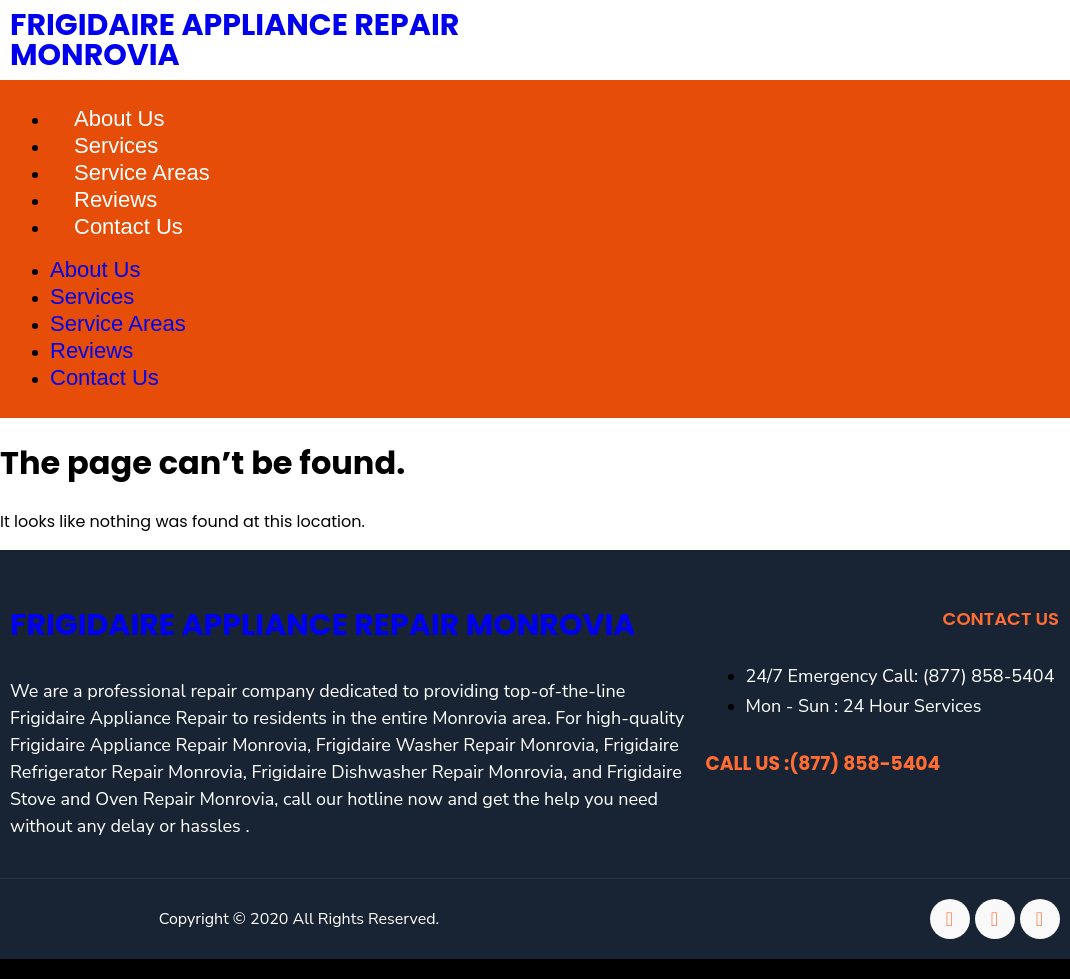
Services (116, 145)
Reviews (115, 199)
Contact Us (128, 226)
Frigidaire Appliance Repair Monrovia (234, 40)
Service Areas (142, 172)
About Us (119, 118)
